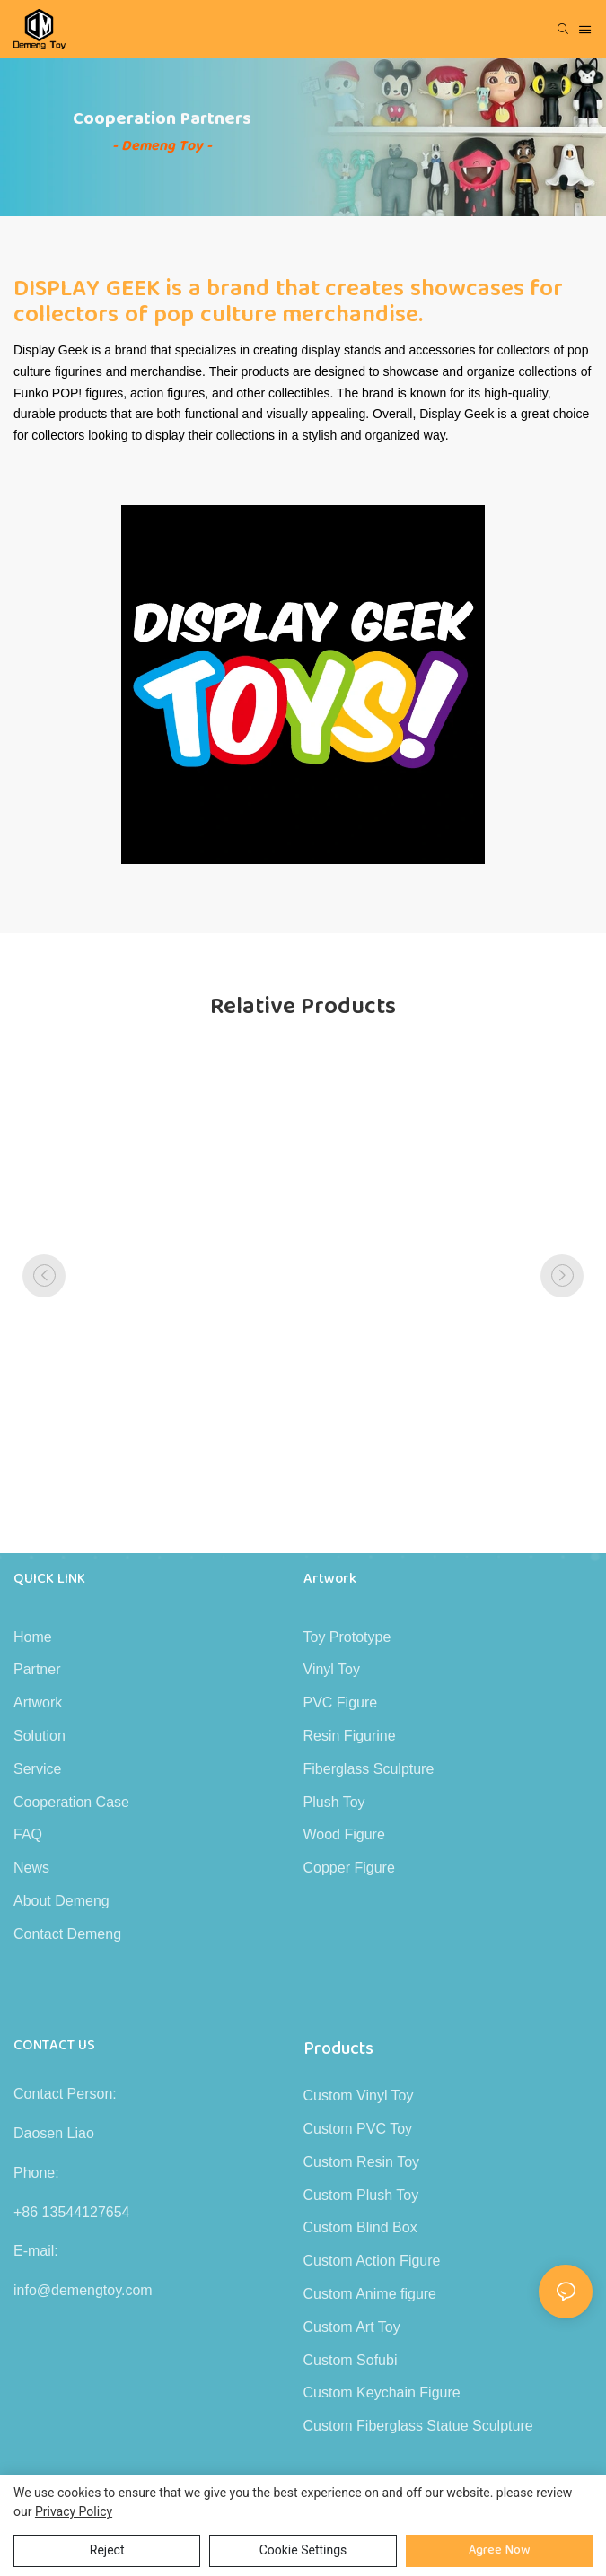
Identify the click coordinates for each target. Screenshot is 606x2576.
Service (37, 1769)
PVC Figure (340, 1702)
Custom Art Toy (351, 2327)
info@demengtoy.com (83, 2290)
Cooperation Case (71, 1802)
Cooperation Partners (162, 118)
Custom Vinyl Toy (358, 2095)
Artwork (37, 1702)
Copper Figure (349, 1867)
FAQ (27, 1834)
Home (32, 1637)
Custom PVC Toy (358, 2128)
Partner (36, 1669)
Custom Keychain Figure (382, 2392)
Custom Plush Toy (361, 2195)
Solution (39, 1735)
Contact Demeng (67, 1934)
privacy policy (73, 2511)
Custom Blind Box (360, 2227)
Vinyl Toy (331, 1669)
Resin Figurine (349, 1735)
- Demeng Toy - (162, 146)
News (31, 1867)
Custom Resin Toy (361, 2162)
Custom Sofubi (350, 2360)
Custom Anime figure (370, 2293)
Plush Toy (334, 1802)
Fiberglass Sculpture (369, 1769)
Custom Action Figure (372, 2260)
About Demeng (61, 1900)
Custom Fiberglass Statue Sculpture (418, 2425)
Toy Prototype (347, 1637)
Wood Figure (344, 1834)
